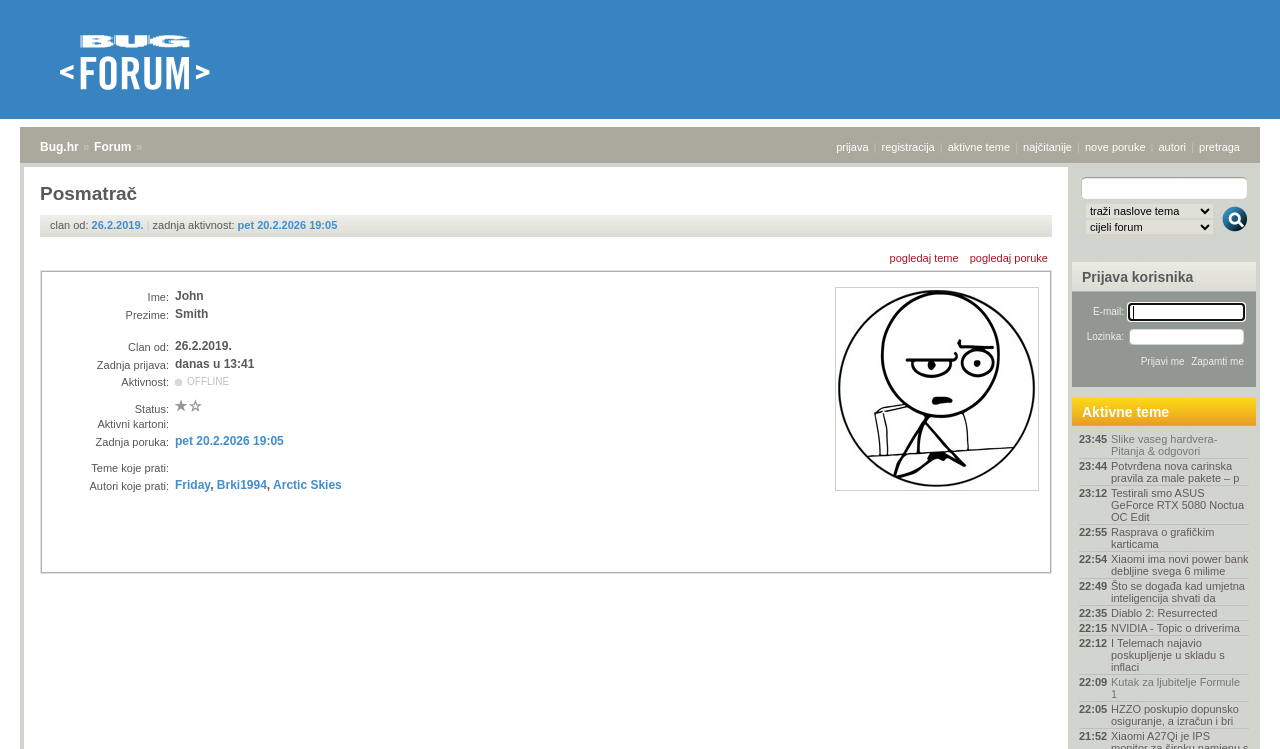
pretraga (1219, 147)
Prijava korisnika (1137, 277)
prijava (852, 147)
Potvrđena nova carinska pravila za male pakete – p (1175, 472)
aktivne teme (979, 147)
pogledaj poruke (1009, 258)
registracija (908, 147)
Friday (192, 485)
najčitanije (1047, 147)
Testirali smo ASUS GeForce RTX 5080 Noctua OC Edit (1177, 505)
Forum (112, 147)
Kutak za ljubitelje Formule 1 (1175, 688)
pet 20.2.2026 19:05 (288, 225)
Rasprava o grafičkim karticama (1162, 538)
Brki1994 (242, 485)
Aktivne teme (1125, 412)
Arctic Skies (307, 485)
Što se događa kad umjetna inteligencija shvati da (1178, 592)
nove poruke (1115, 147)
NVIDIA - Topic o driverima (1175, 628)
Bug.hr (59, 147)
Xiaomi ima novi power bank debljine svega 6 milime (1180, 565)
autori (1173, 147)
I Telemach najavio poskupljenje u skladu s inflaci (1168, 655)
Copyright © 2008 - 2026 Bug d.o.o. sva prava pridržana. (640, 743)
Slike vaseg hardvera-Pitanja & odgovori (1164, 445)
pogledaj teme (924, 258)
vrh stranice (1225, 720)
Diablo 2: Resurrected (1164, 613)
